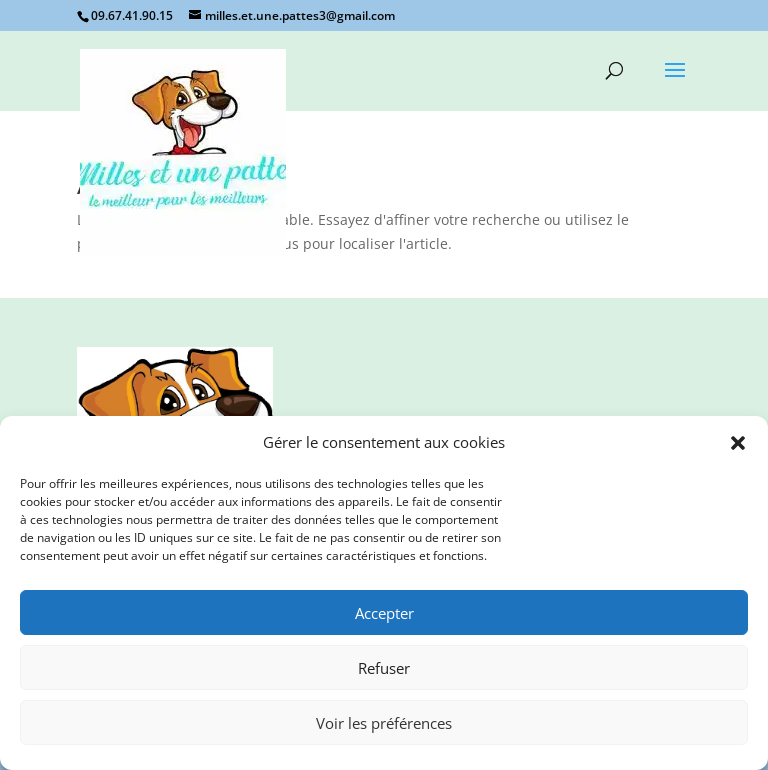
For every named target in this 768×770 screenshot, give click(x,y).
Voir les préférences (384, 723)
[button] (738, 443)
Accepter (384, 613)
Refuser (384, 668)
